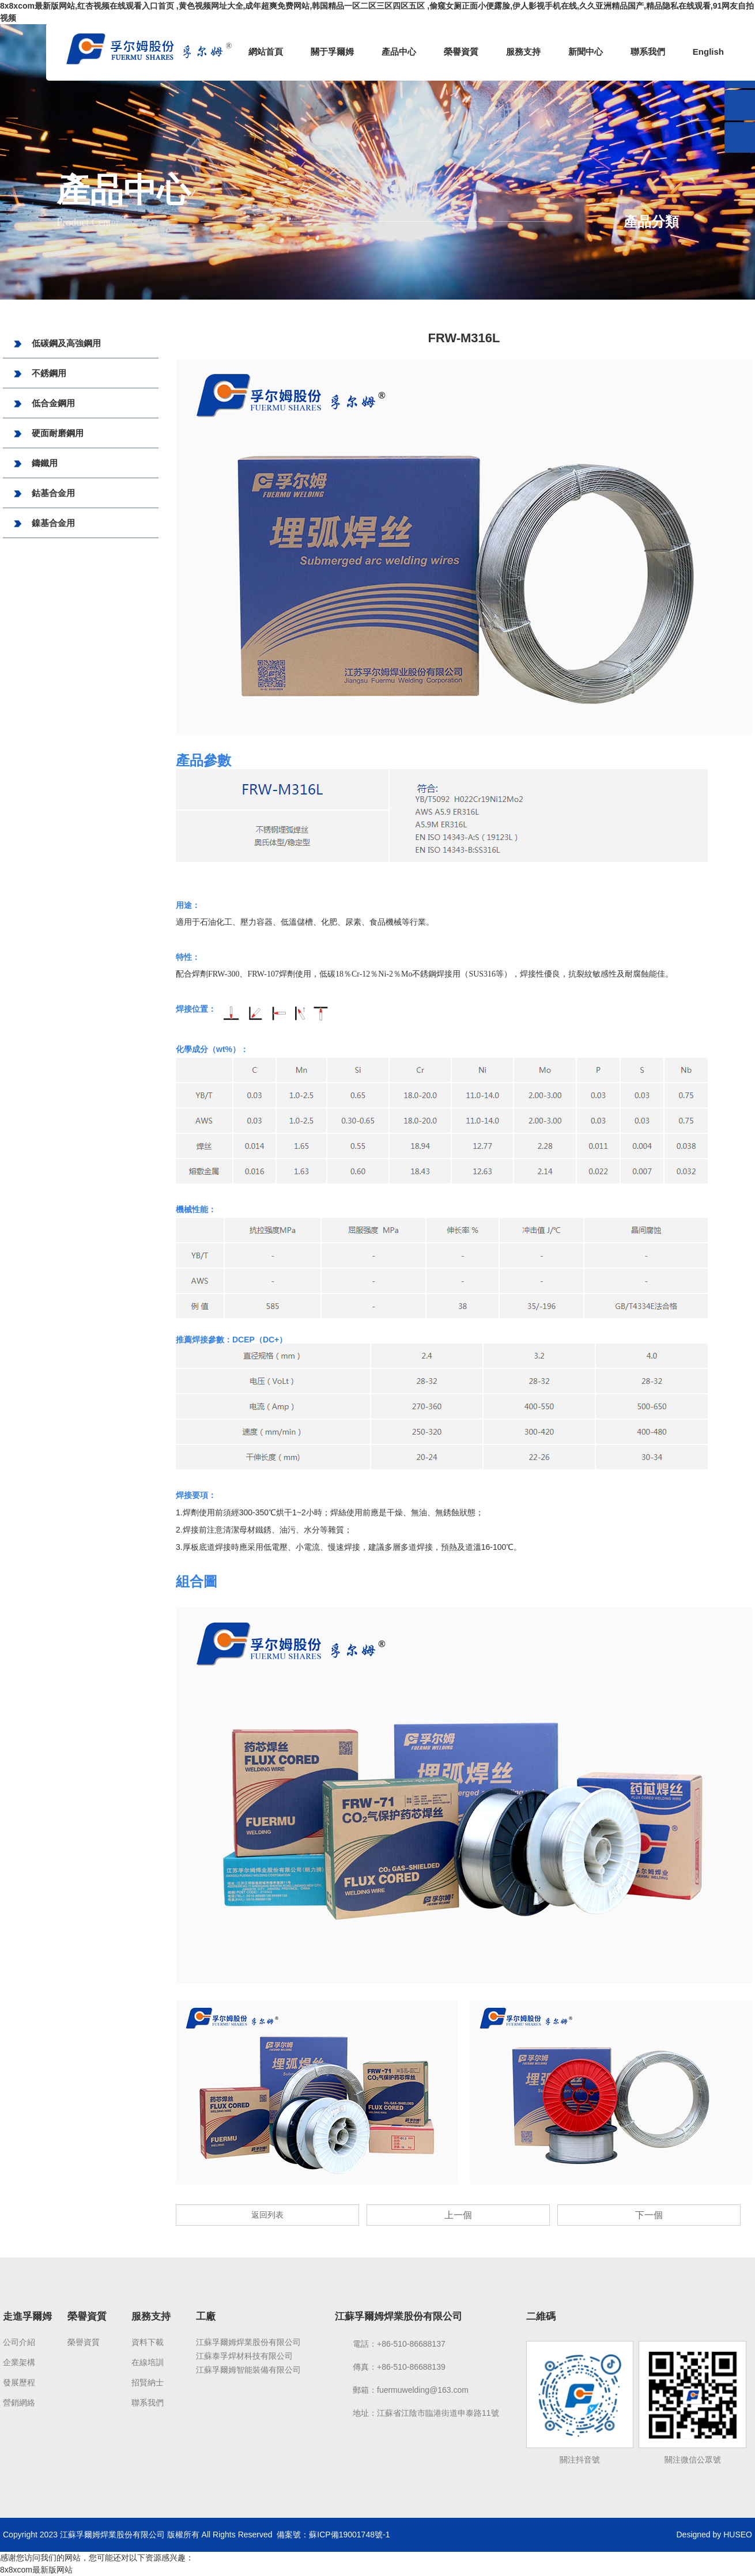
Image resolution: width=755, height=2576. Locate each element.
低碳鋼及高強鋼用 (56, 344)
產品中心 (399, 51)
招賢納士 (147, 2382)
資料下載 (147, 2342)
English (708, 51)
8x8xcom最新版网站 (36, 2569)
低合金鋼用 (43, 404)
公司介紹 (19, 2342)
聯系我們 (648, 51)
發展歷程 (19, 2382)
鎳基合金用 (43, 523)
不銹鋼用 (39, 374)
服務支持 (523, 51)
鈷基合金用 (43, 494)
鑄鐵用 (35, 464)
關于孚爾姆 (332, 51)
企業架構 (19, 2362)
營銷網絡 (19, 2402)
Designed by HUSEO (714, 2534)
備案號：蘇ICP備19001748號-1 (333, 2534)
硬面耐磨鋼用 (48, 434)
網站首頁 (265, 51)
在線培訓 (147, 2362)
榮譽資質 (461, 51)
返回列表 (267, 2214)
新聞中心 (585, 51)
